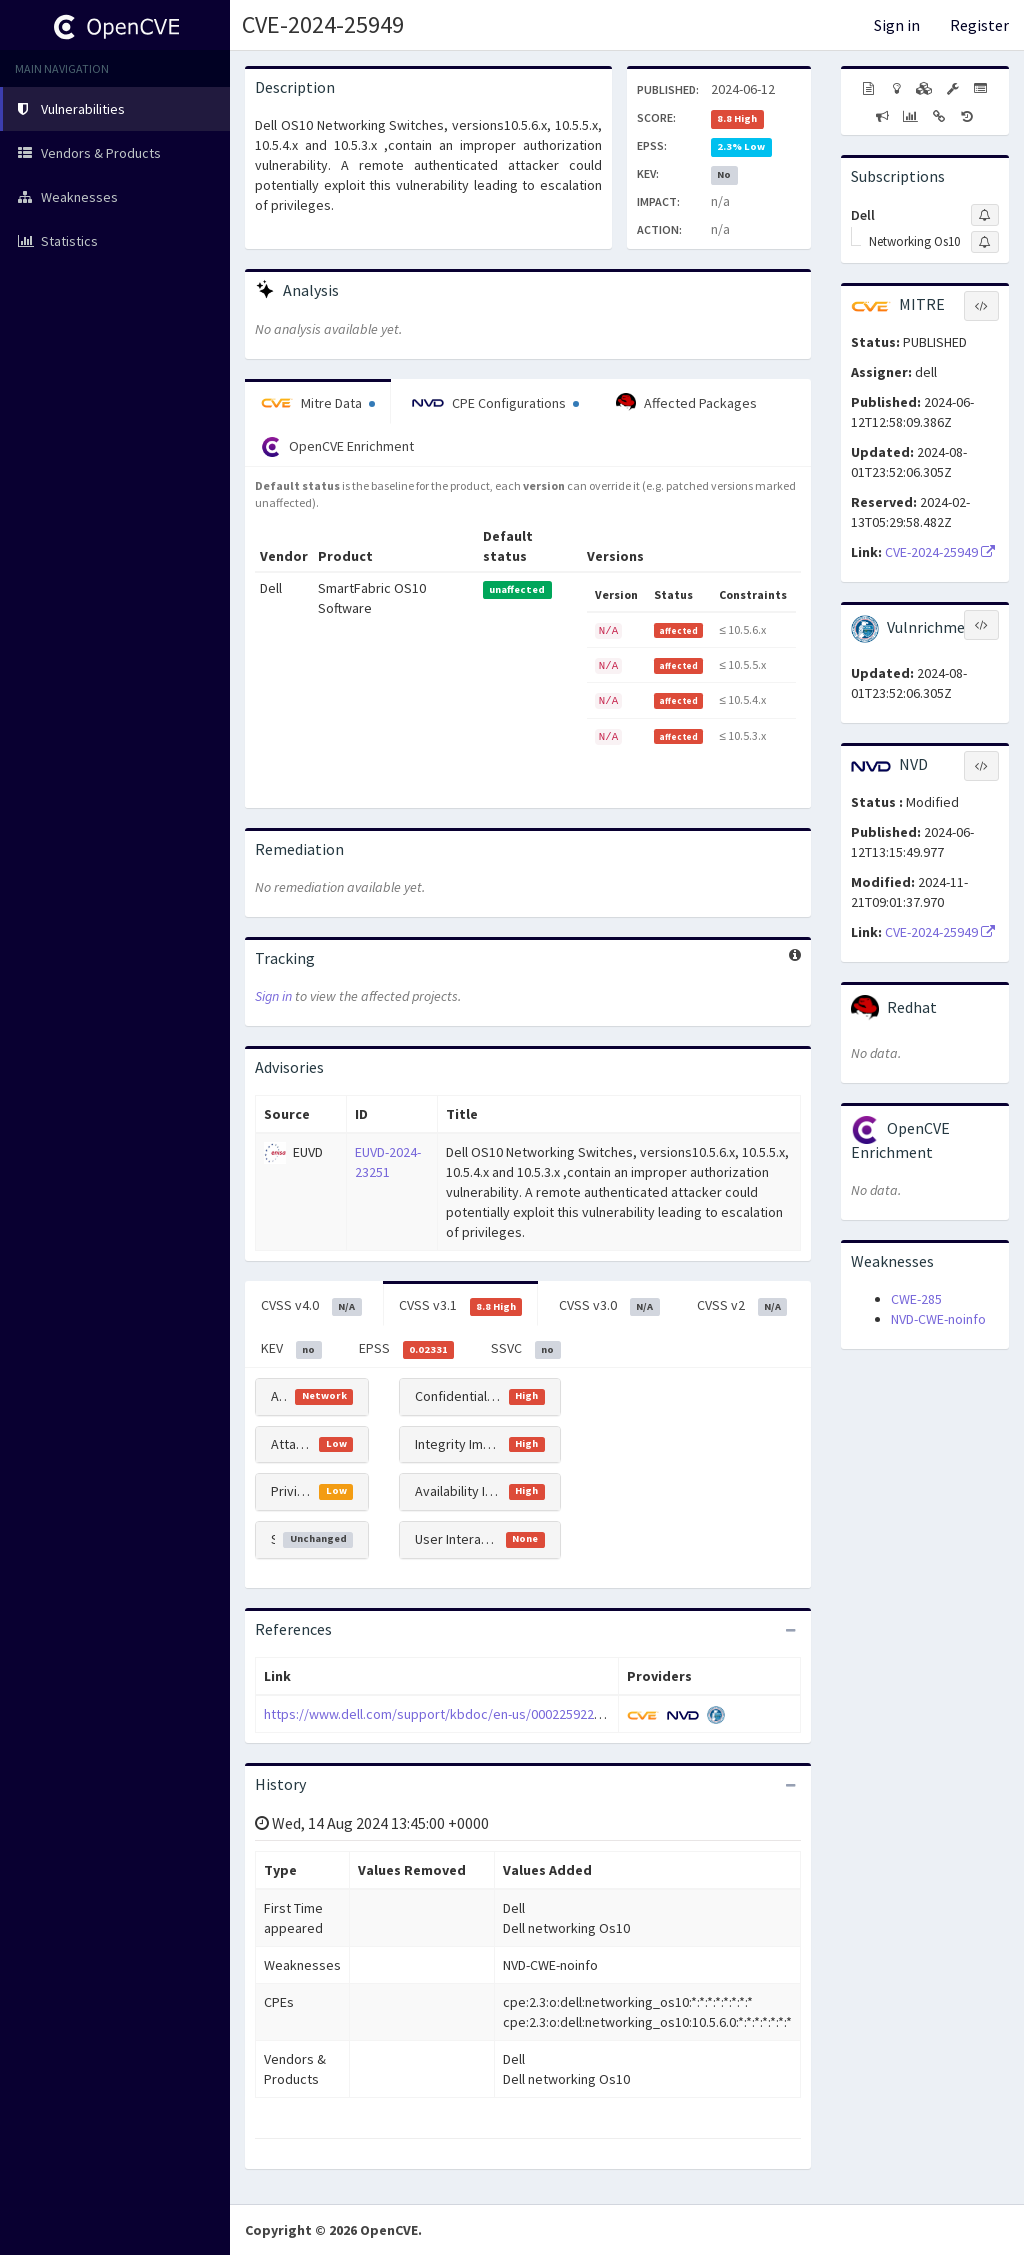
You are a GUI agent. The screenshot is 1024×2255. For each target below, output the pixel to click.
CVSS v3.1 (461, 1306)
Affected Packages (686, 403)
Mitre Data (318, 403)
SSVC (526, 1349)
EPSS (407, 1349)
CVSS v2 (742, 1306)
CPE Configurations (495, 403)
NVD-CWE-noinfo (938, 1319)
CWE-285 (916, 1299)
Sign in (897, 25)
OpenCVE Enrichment (337, 447)
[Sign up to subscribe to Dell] (985, 215)
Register (979, 25)
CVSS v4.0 (311, 1306)
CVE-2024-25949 (323, 24)
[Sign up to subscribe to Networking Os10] (985, 242)
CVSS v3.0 (609, 1306)
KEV (291, 1349)
